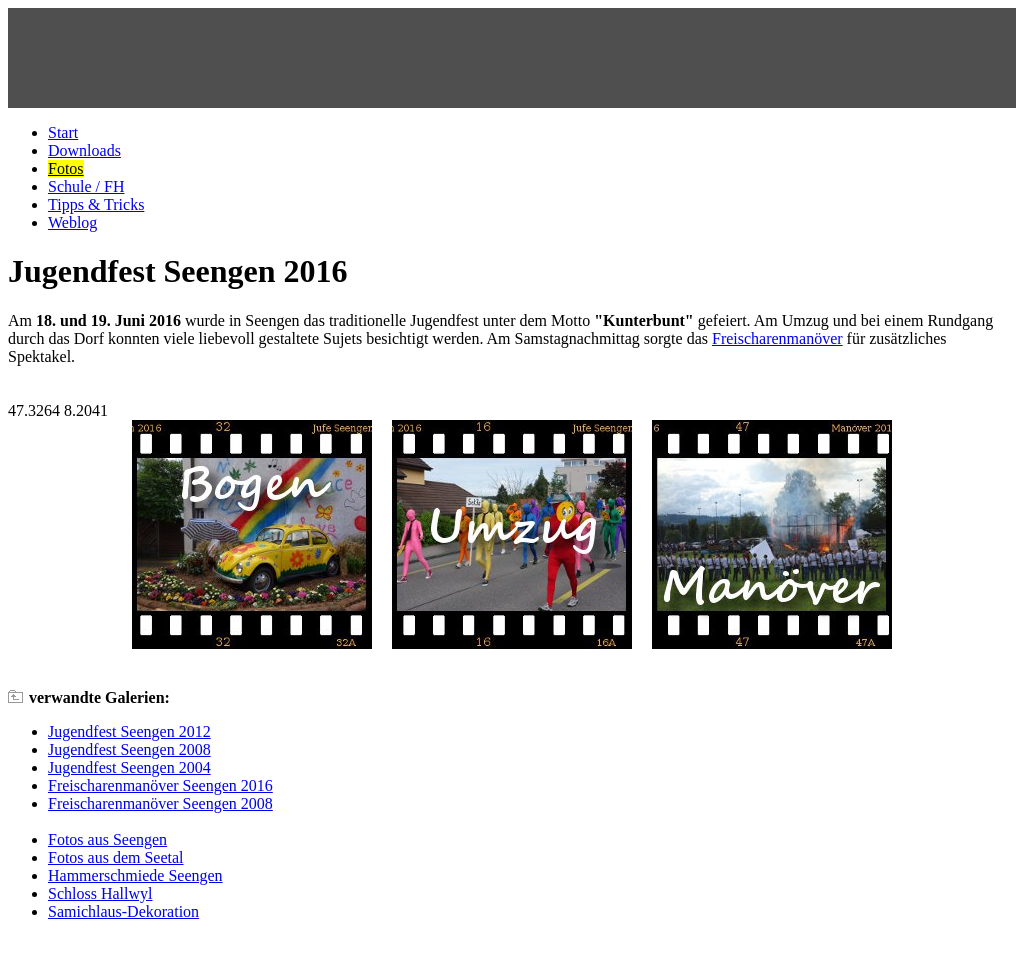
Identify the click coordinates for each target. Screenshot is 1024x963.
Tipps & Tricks (96, 204)
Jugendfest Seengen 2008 (129, 749)
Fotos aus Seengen (107, 839)
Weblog (72, 222)
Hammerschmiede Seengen (135, 875)
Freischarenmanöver (777, 338)
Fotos (66, 168)
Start (63, 132)
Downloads (84, 150)
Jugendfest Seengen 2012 (129, 731)
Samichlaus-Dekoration (123, 911)
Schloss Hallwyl (100, 893)
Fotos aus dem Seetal (116, 857)
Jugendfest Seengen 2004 (129, 767)
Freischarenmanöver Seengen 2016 (160, 785)
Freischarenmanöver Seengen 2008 (160, 803)
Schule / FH (86, 186)
